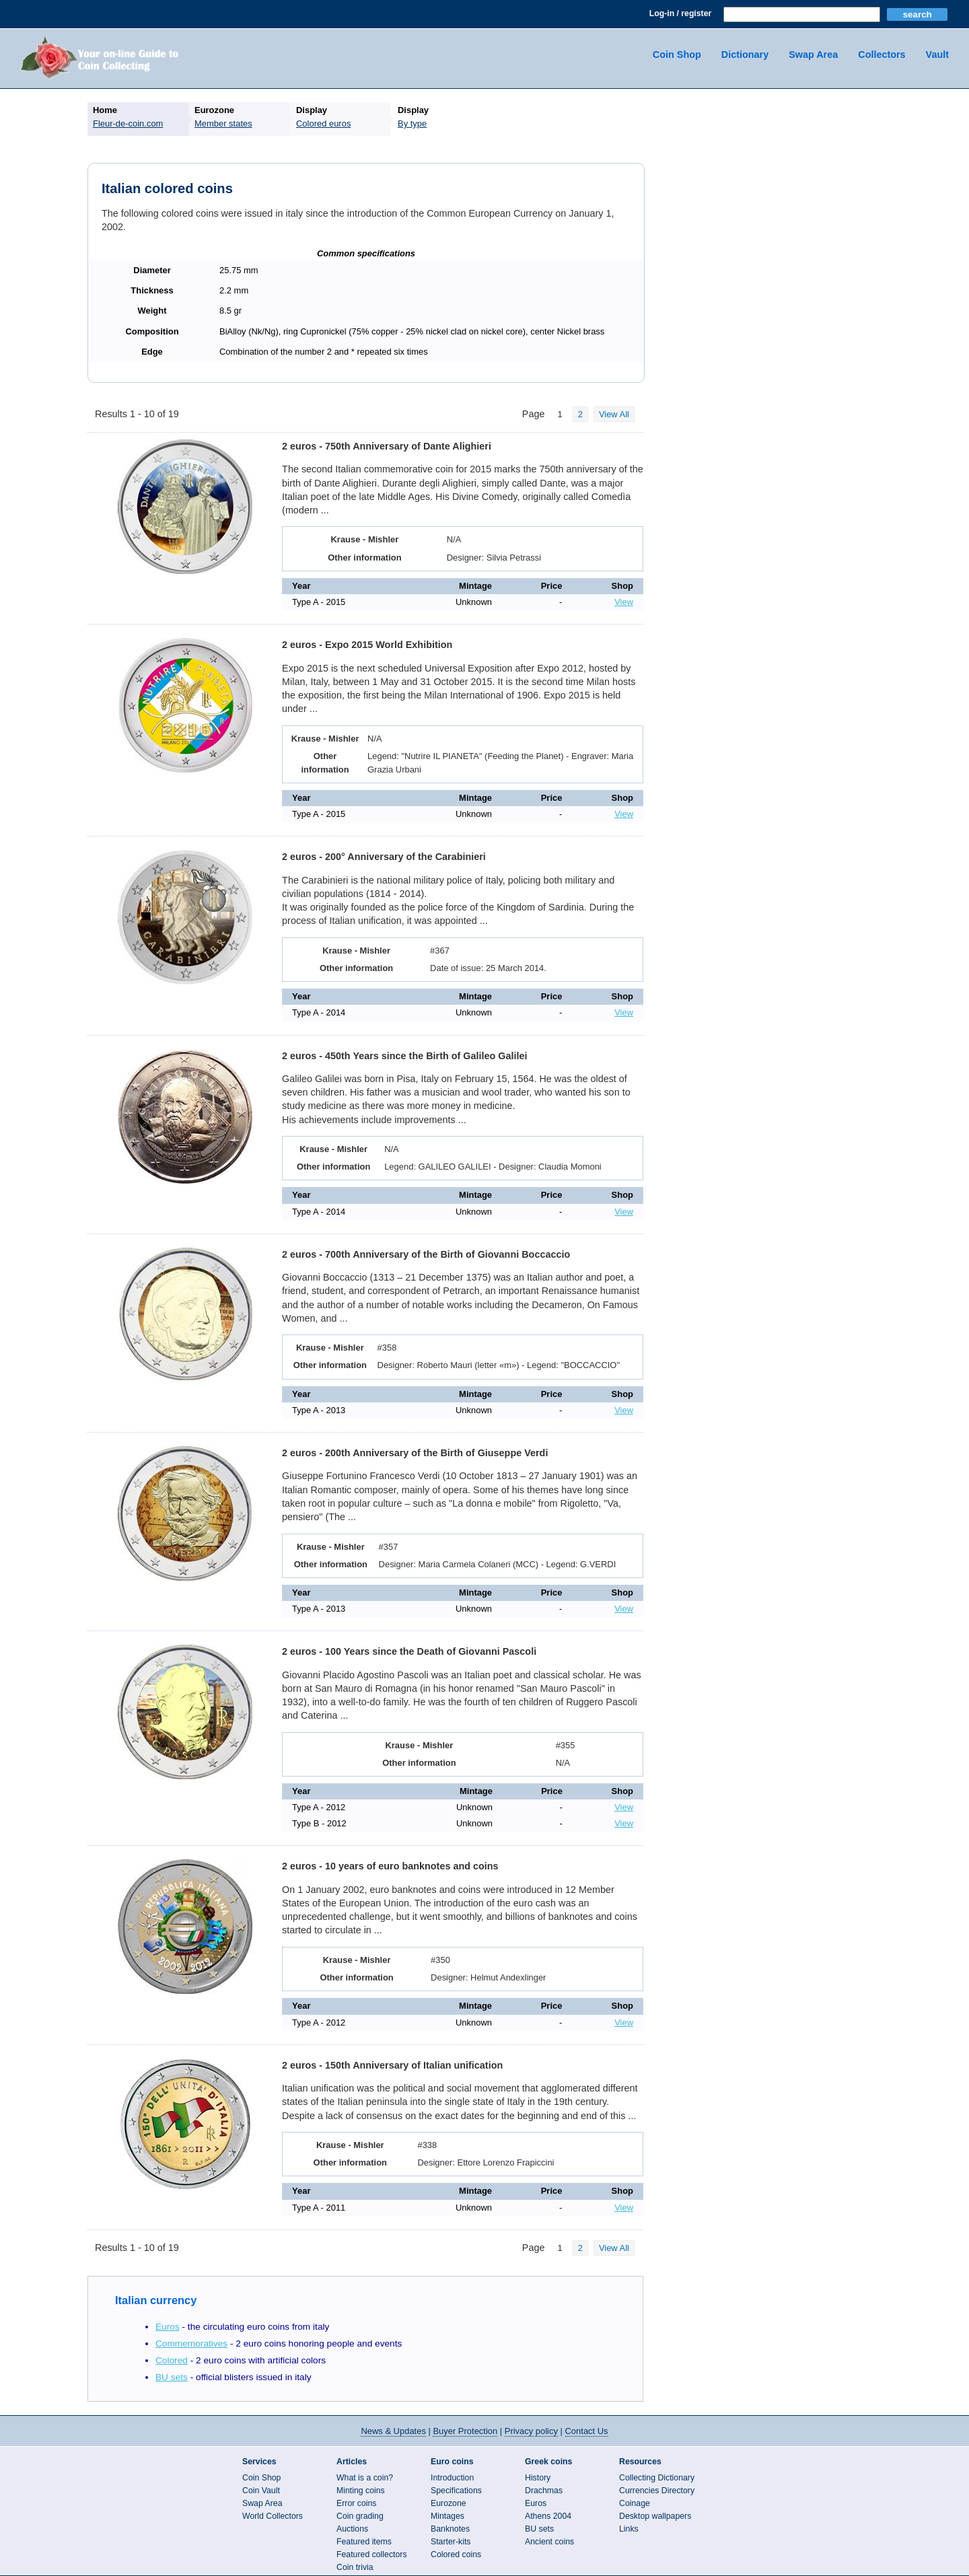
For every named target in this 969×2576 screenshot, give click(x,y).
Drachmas (544, 2490)
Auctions (352, 2529)
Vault (937, 54)
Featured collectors (371, 2554)
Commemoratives (191, 2343)
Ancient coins (549, 2541)
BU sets (171, 2377)
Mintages (447, 2516)
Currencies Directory (656, 2490)
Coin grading (360, 2516)
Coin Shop (677, 54)
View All (614, 414)
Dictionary (744, 54)
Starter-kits (450, 2541)
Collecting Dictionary (656, 2477)
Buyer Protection (465, 2431)
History (537, 2477)
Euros (167, 2327)
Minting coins (360, 2490)
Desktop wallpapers (655, 2516)
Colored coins (456, 2554)
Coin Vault (261, 2490)
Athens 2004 (548, 2516)
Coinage (634, 2503)
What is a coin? (364, 2477)
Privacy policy (531, 2431)
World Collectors (272, 2516)
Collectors (881, 54)
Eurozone (448, 2503)
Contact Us (586, 2431)
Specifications (456, 2490)
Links (629, 2529)
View (623, 602)
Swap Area (813, 54)
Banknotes (450, 2529)
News (393, 2431)
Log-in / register (680, 13)
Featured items (364, 2541)
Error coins (356, 2503)
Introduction (452, 2477)
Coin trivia (354, 2567)
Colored (171, 2360)
